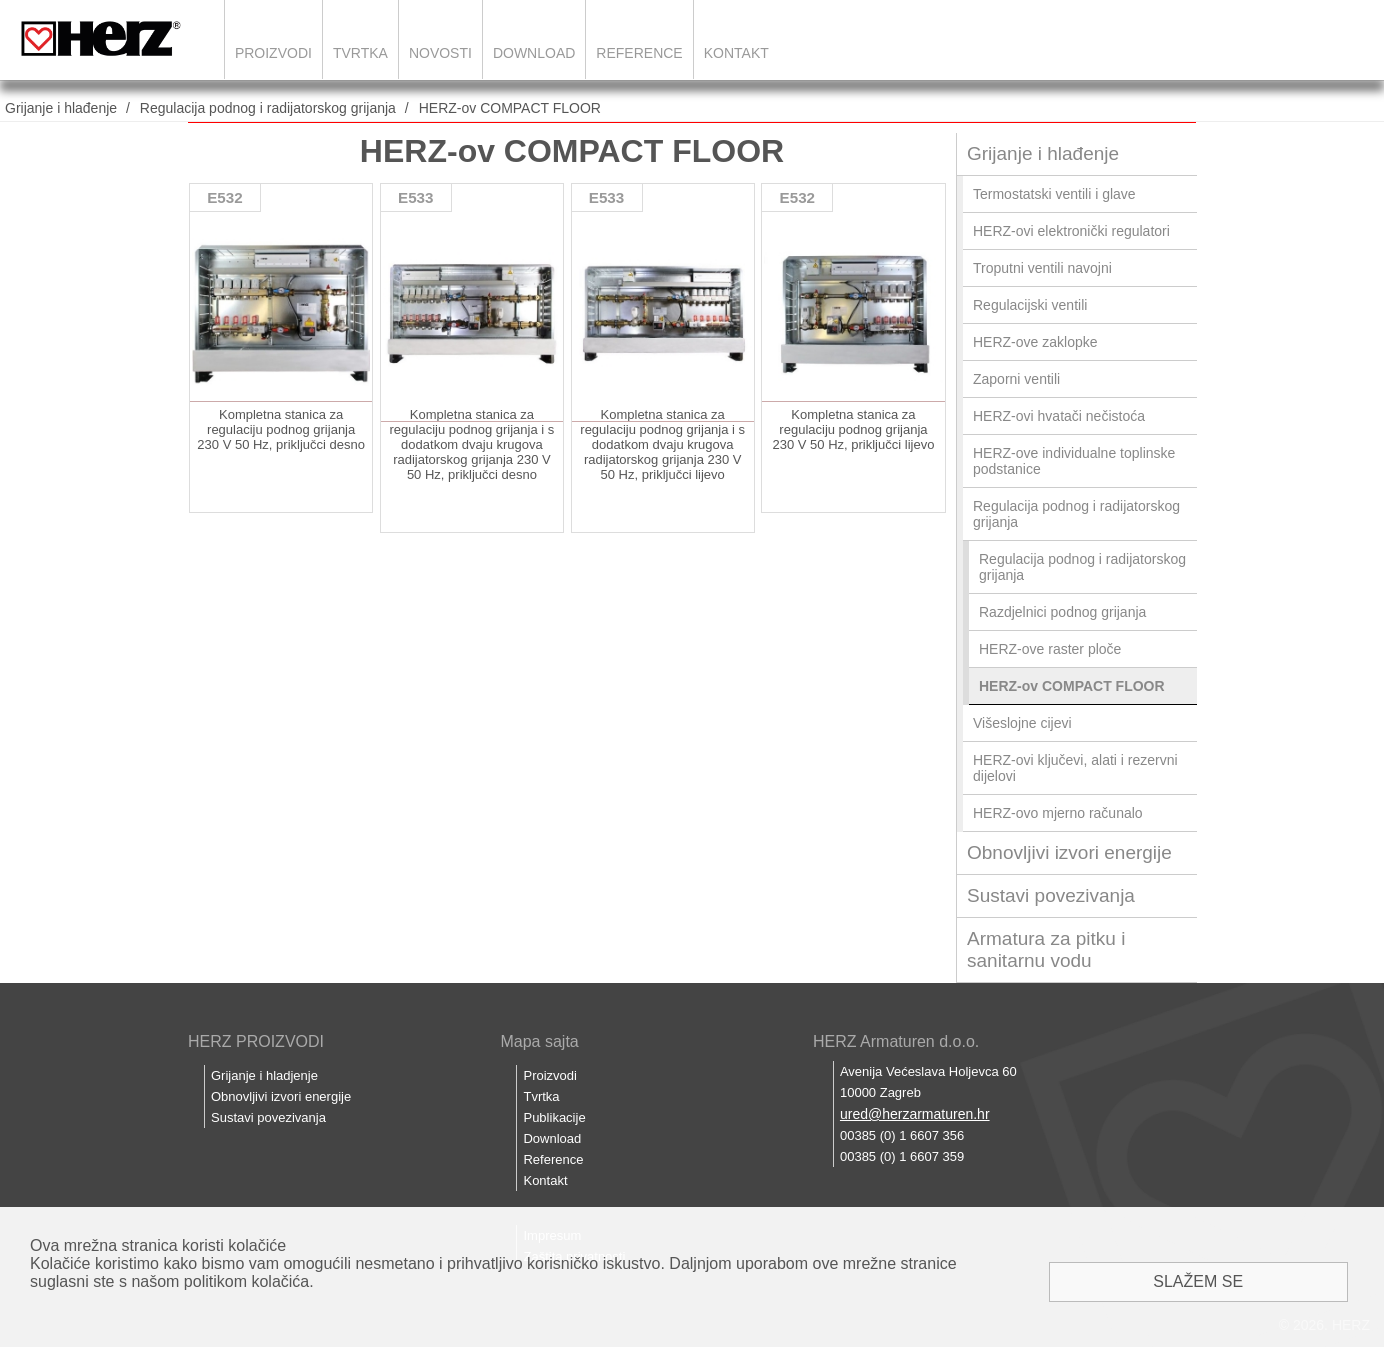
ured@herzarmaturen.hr (915, 1114)
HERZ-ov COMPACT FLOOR (510, 108)
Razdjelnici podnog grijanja (1062, 612)
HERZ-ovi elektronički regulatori (1071, 231)
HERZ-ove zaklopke (1035, 342)
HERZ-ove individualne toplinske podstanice (1074, 461)
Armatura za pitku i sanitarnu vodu (1046, 949)
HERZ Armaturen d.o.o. (896, 1041)
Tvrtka (360, 53)
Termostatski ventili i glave (1054, 194)
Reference (639, 53)
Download (534, 53)
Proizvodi (273, 53)
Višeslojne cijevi (1022, 723)
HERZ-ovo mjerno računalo (1058, 813)
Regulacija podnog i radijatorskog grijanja (268, 108)
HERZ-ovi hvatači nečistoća (1059, 416)
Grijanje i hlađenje (61, 108)
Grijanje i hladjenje (264, 1075)
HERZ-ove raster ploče (1050, 649)
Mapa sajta (539, 1041)
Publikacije (554, 1117)
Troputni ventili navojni (1042, 268)
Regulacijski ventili (1030, 305)
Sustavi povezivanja (1051, 895)
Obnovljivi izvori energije (1069, 852)
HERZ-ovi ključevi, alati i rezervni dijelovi (1075, 768)
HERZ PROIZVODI (256, 1041)
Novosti (440, 53)
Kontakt (736, 53)
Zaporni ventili (1016, 379)
